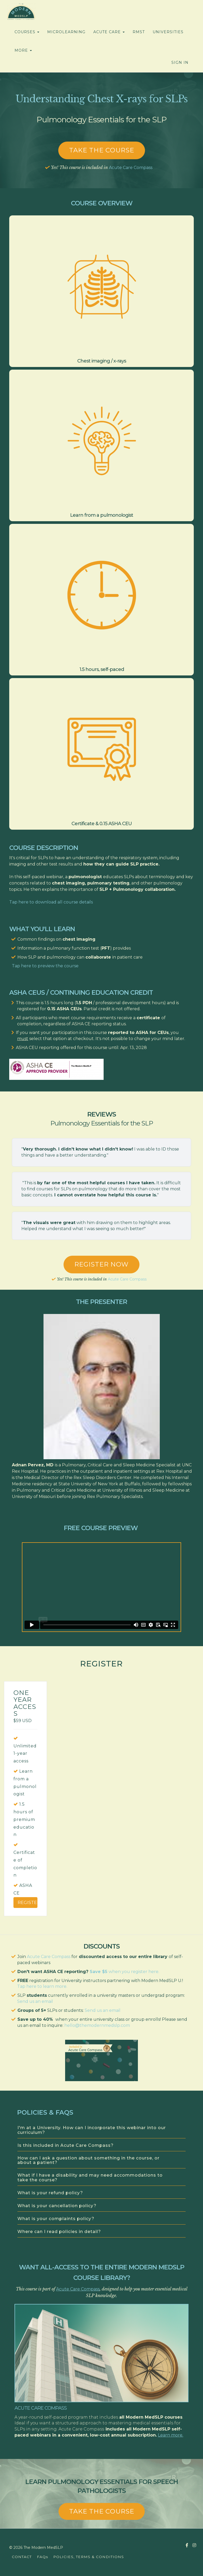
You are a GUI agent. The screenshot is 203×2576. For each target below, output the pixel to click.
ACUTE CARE (109, 32)
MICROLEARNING (66, 32)
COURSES (26, 32)
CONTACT (22, 2557)
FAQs (42, 2557)
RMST (139, 32)
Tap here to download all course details (51, 902)
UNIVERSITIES (168, 32)
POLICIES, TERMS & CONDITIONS (88, 2557)
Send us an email (35, 2001)
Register (27, 1902)
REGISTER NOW (101, 1264)
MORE (23, 50)
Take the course (101, 150)
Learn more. (170, 2435)
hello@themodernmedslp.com (97, 2025)
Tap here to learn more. (42, 1986)
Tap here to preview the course (45, 965)
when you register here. (134, 1971)
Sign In (179, 62)
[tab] (101, 2130)
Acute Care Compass (130, 167)
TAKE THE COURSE (101, 2511)
